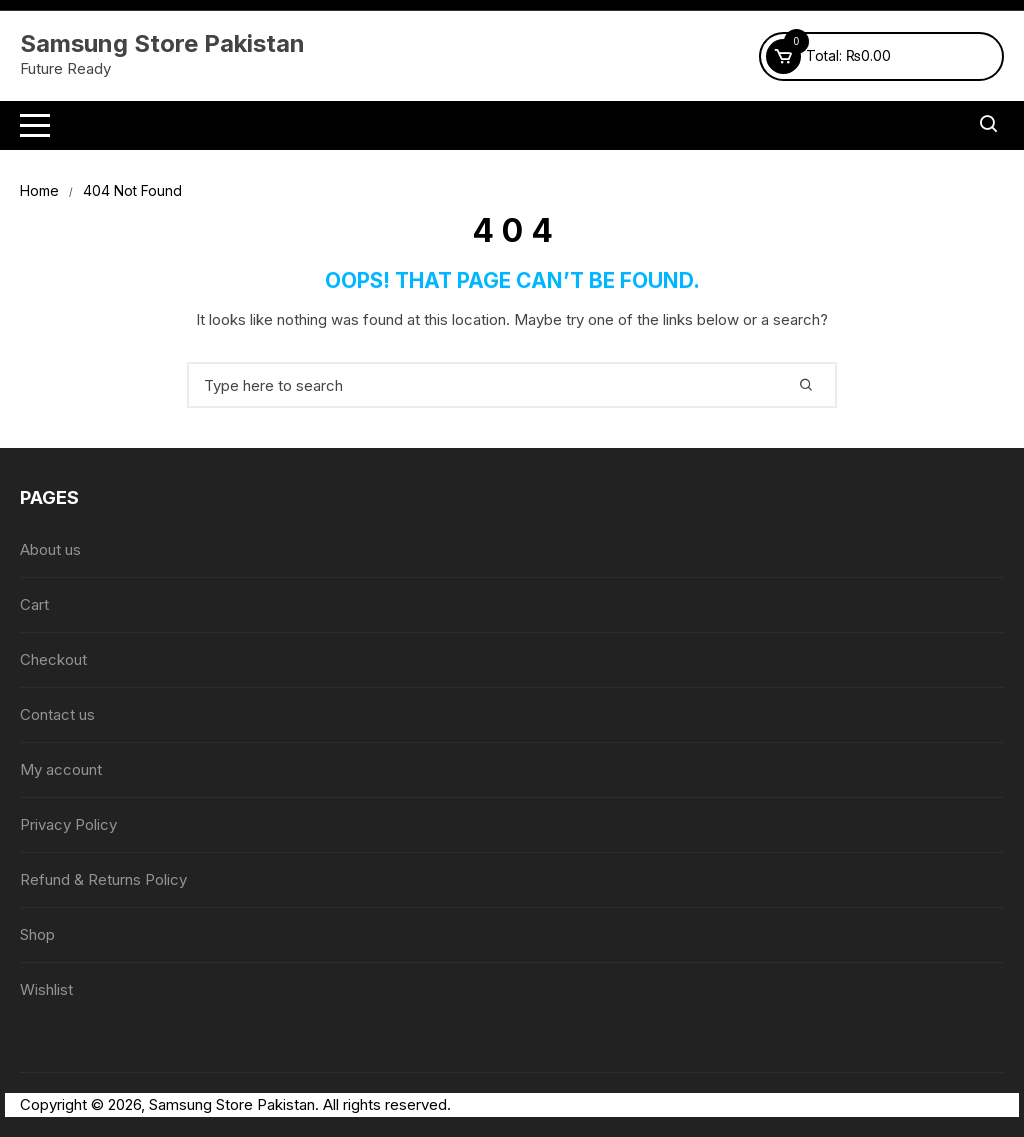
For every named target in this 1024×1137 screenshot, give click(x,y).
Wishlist (46, 989)
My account (61, 769)
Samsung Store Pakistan (162, 43)
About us (50, 549)
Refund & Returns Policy (103, 879)
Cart (34, 604)
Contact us (57, 714)
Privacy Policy (68, 824)
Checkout (53, 659)
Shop (37, 934)
